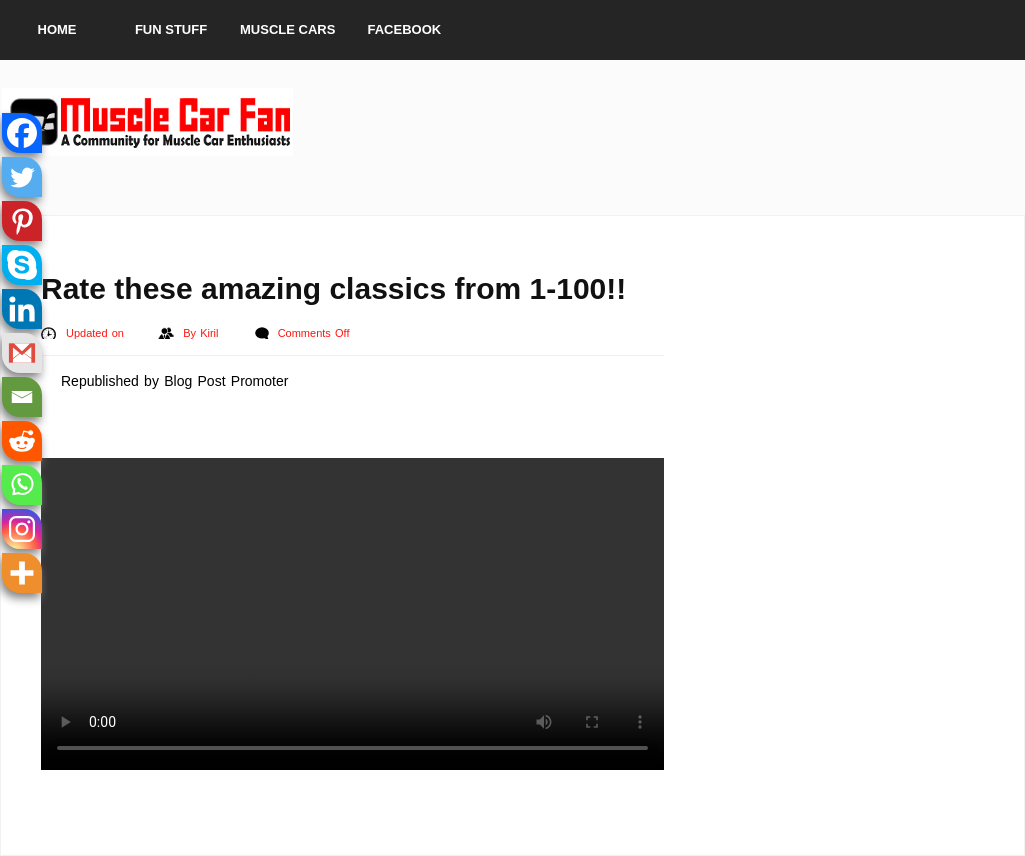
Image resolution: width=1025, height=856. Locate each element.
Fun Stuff (171, 29)
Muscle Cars (287, 29)
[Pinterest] (22, 221)
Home (57, 29)
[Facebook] (22, 133)
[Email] (22, 397)
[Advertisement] (659, 122)
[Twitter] (22, 177)
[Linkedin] (22, 309)
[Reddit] (22, 441)
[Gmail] (22, 353)
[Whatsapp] (22, 485)
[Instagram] (22, 529)
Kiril (211, 333)
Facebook (405, 29)
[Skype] (22, 265)
